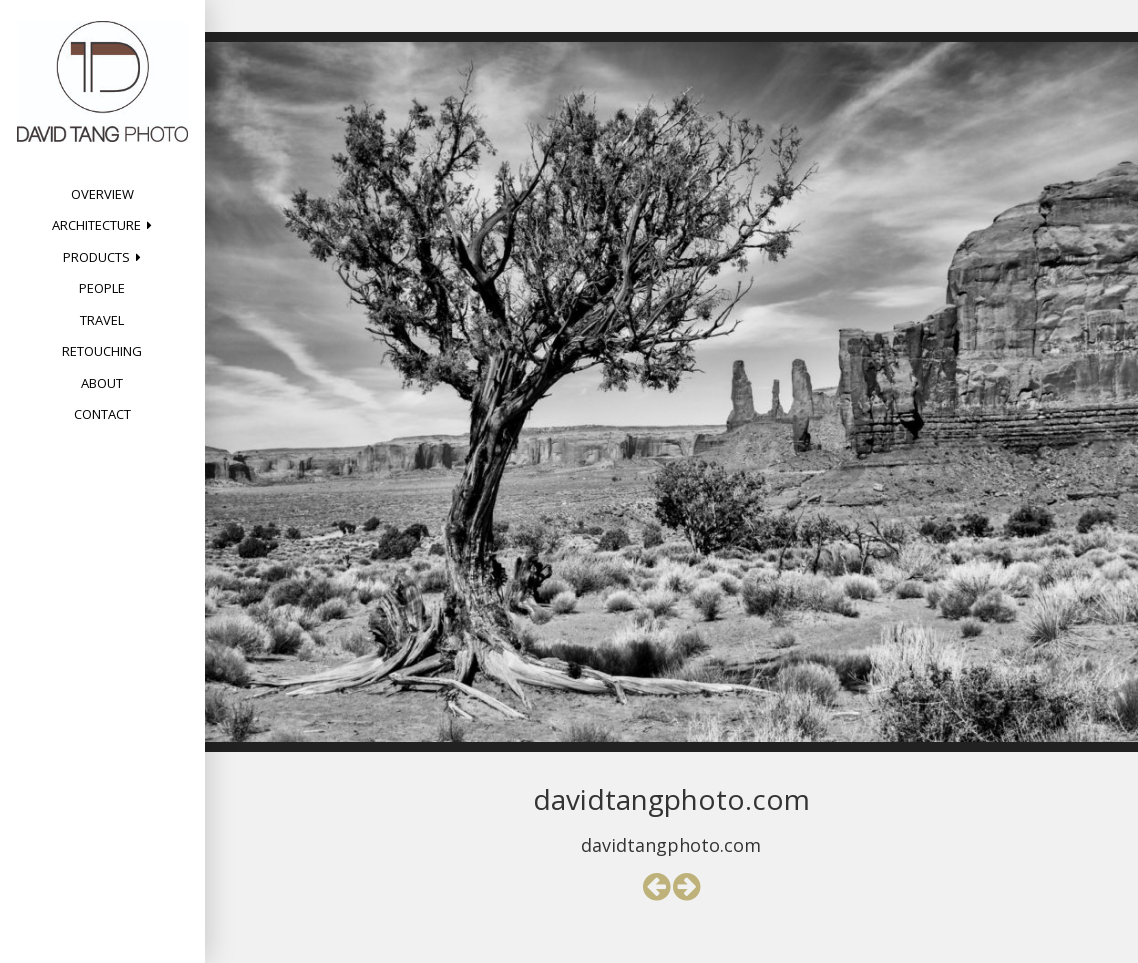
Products (96, 257)
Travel (102, 320)
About (102, 383)
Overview (102, 194)
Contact (102, 414)
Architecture (96, 225)
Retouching (102, 351)
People (102, 288)
